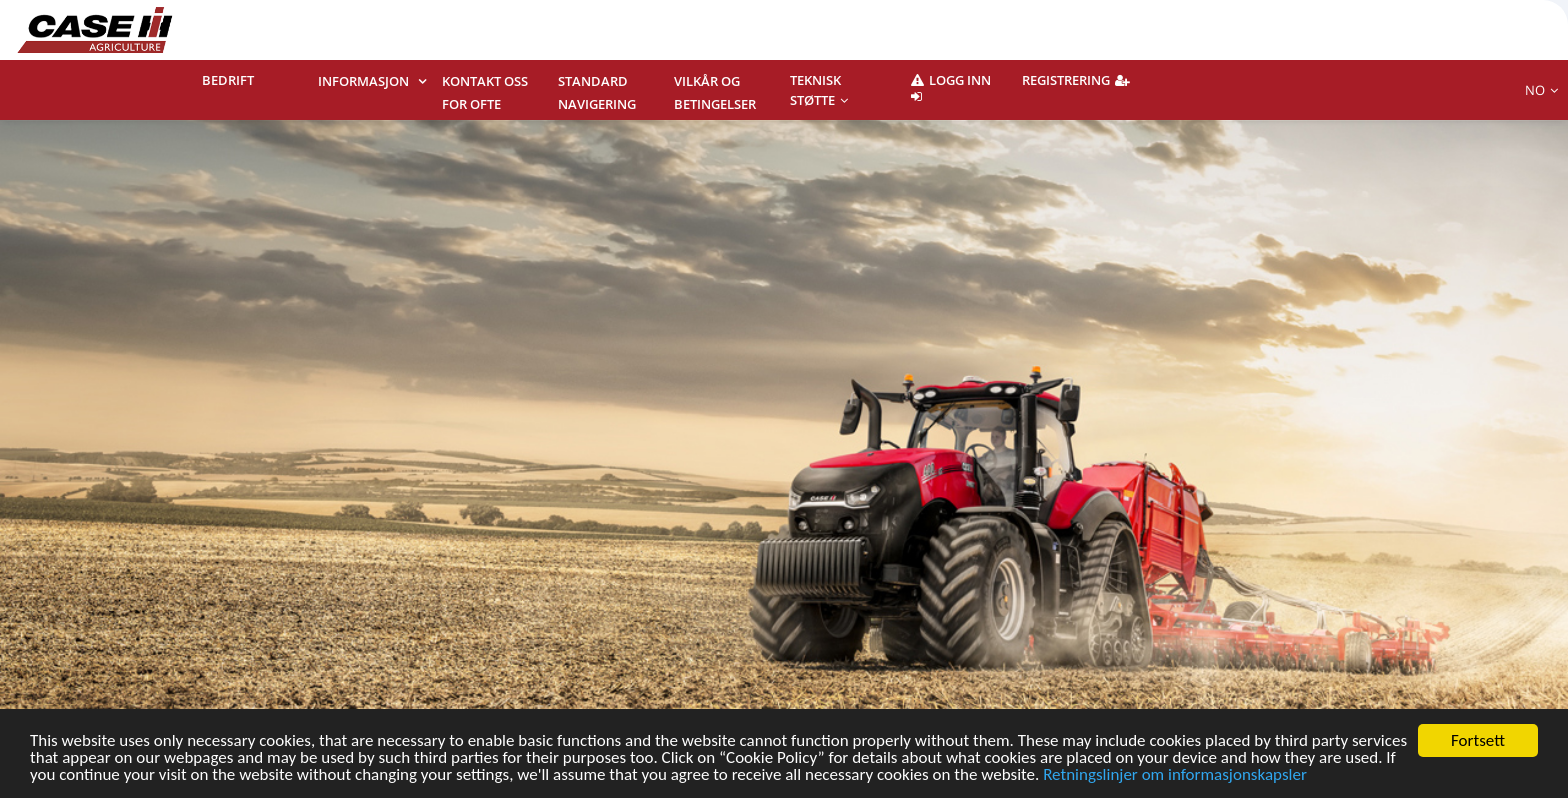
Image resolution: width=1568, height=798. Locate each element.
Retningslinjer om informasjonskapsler (1175, 775)
